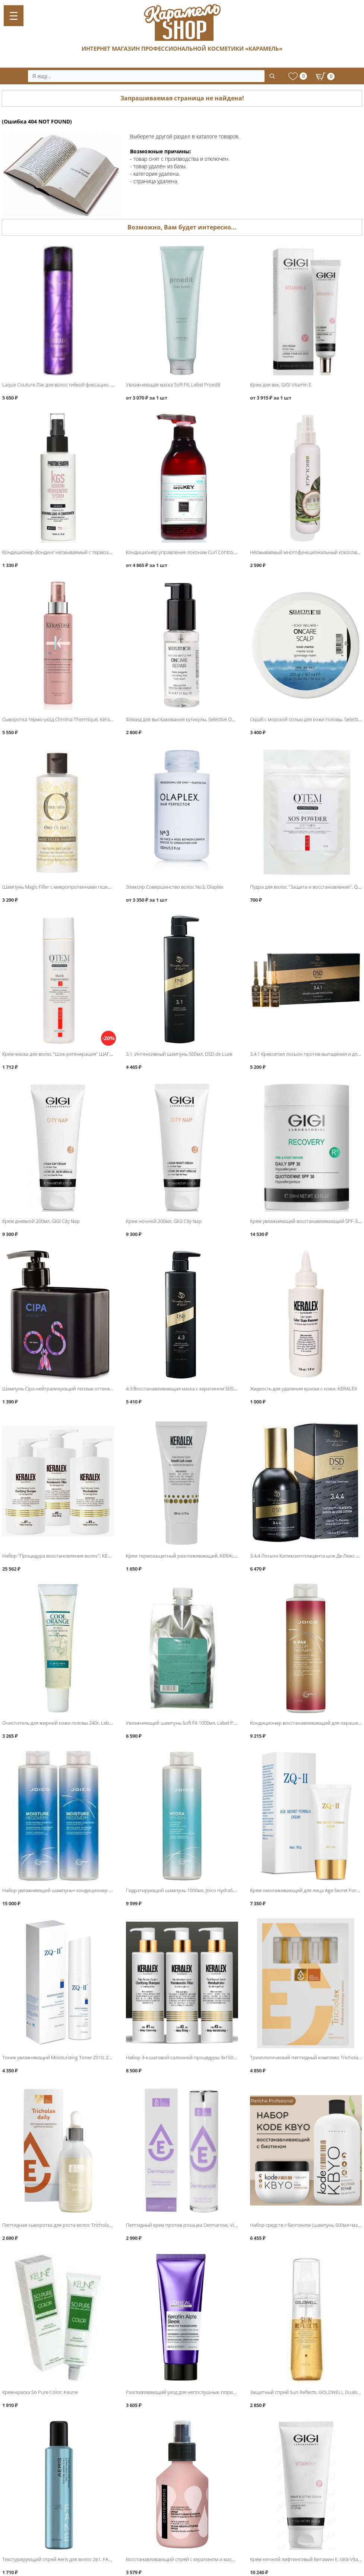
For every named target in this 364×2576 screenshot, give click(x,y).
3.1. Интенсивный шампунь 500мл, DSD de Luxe (179, 1054)
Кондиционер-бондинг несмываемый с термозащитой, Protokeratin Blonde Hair (92, 552)
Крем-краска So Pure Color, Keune (40, 2392)
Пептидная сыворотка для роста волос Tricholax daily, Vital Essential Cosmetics (89, 2225)
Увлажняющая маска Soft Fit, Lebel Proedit (173, 384)
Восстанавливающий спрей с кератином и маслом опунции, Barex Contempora (215, 2559)
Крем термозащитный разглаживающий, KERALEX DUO (188, 1555)
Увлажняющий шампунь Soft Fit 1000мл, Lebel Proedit (186, 1722)
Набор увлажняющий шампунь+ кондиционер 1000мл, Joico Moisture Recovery (90, 1890)
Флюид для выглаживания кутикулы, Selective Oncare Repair (192, 719)
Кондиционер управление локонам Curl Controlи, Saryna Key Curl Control (208, 552)
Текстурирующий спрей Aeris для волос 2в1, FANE (58, 2559)
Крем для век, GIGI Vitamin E (280, 384)
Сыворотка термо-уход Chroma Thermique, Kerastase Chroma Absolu (79, 719)
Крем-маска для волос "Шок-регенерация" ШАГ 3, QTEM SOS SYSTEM (79, 1054)
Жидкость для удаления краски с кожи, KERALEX (303, 1388)
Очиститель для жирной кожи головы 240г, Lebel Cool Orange (72, 1722)
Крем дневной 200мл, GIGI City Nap (41, 1221)
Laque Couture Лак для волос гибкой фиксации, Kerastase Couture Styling (84, 384)
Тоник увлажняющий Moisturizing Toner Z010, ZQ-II (59, 2057)
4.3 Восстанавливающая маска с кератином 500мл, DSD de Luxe (197, 1388)
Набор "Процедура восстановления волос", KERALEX (61, 1555)
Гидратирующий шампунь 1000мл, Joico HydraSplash (185, 1890)
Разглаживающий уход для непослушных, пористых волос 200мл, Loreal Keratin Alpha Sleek (228, 2392)
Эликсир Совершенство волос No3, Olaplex (174, 886)
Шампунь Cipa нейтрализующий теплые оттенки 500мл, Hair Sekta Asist (82, 1388)
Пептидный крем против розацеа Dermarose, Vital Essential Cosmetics (204, 2225)
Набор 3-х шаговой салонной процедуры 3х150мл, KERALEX (193, 2057)
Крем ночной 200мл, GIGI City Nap (164, 1221)
